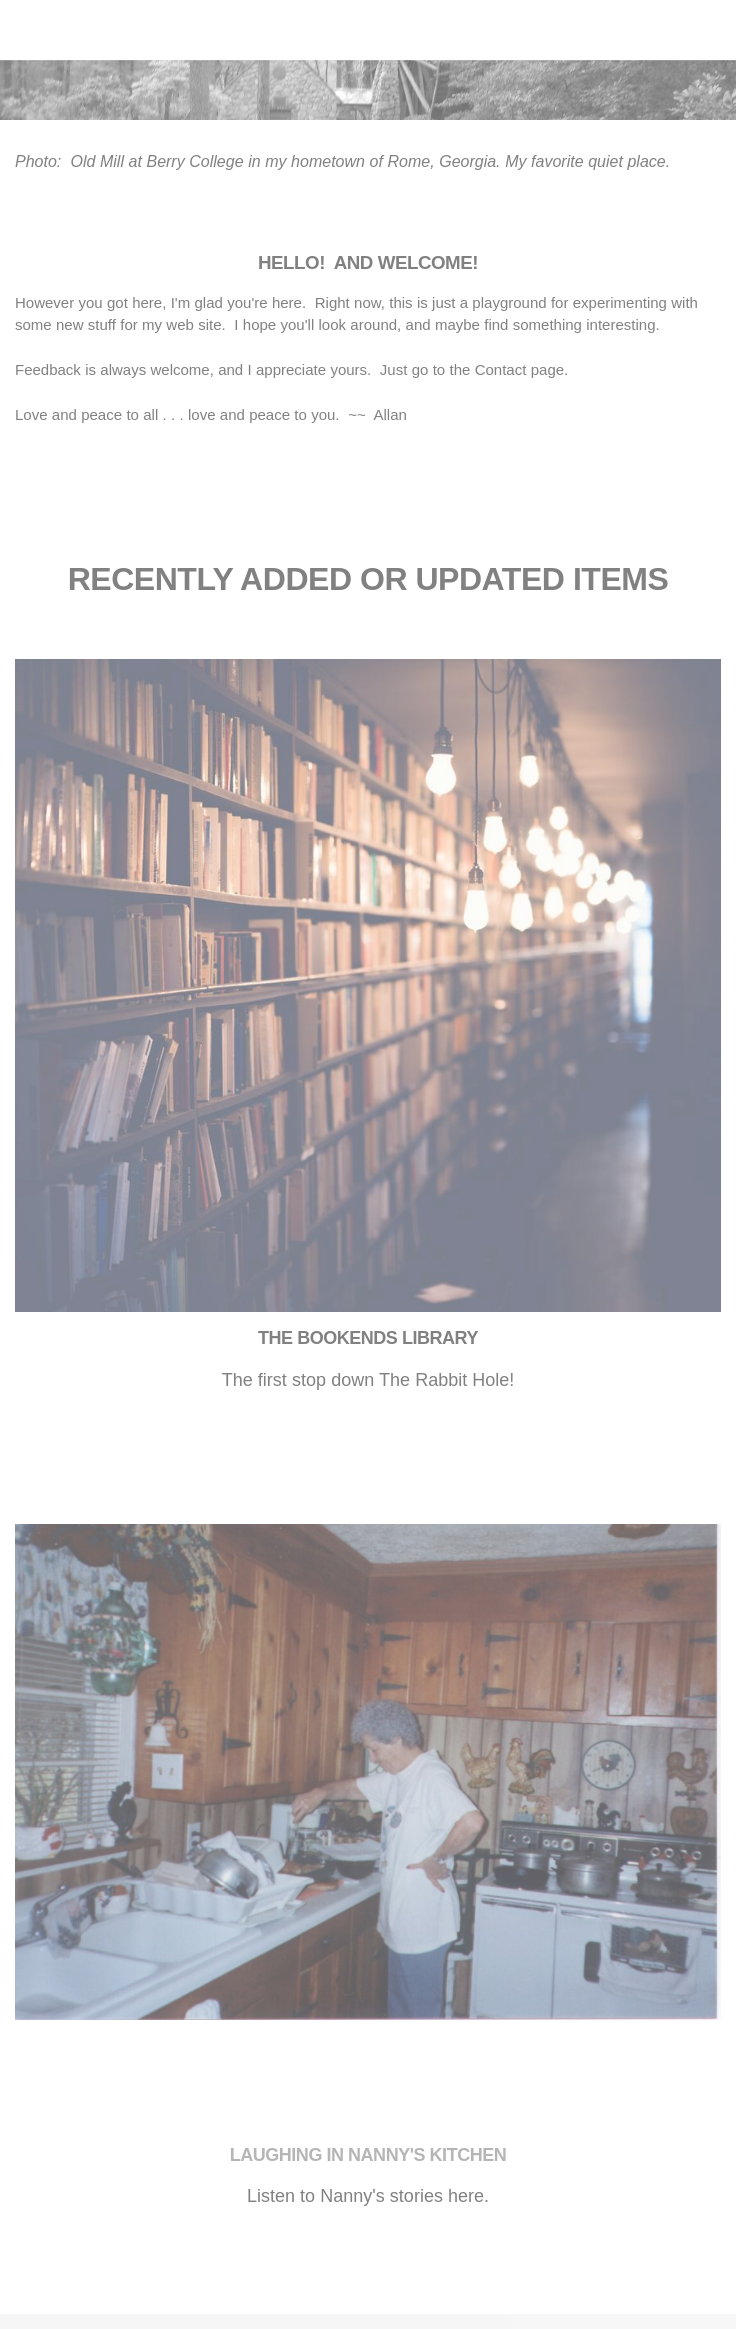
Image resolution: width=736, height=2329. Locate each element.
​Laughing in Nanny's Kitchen (368, 2155)
